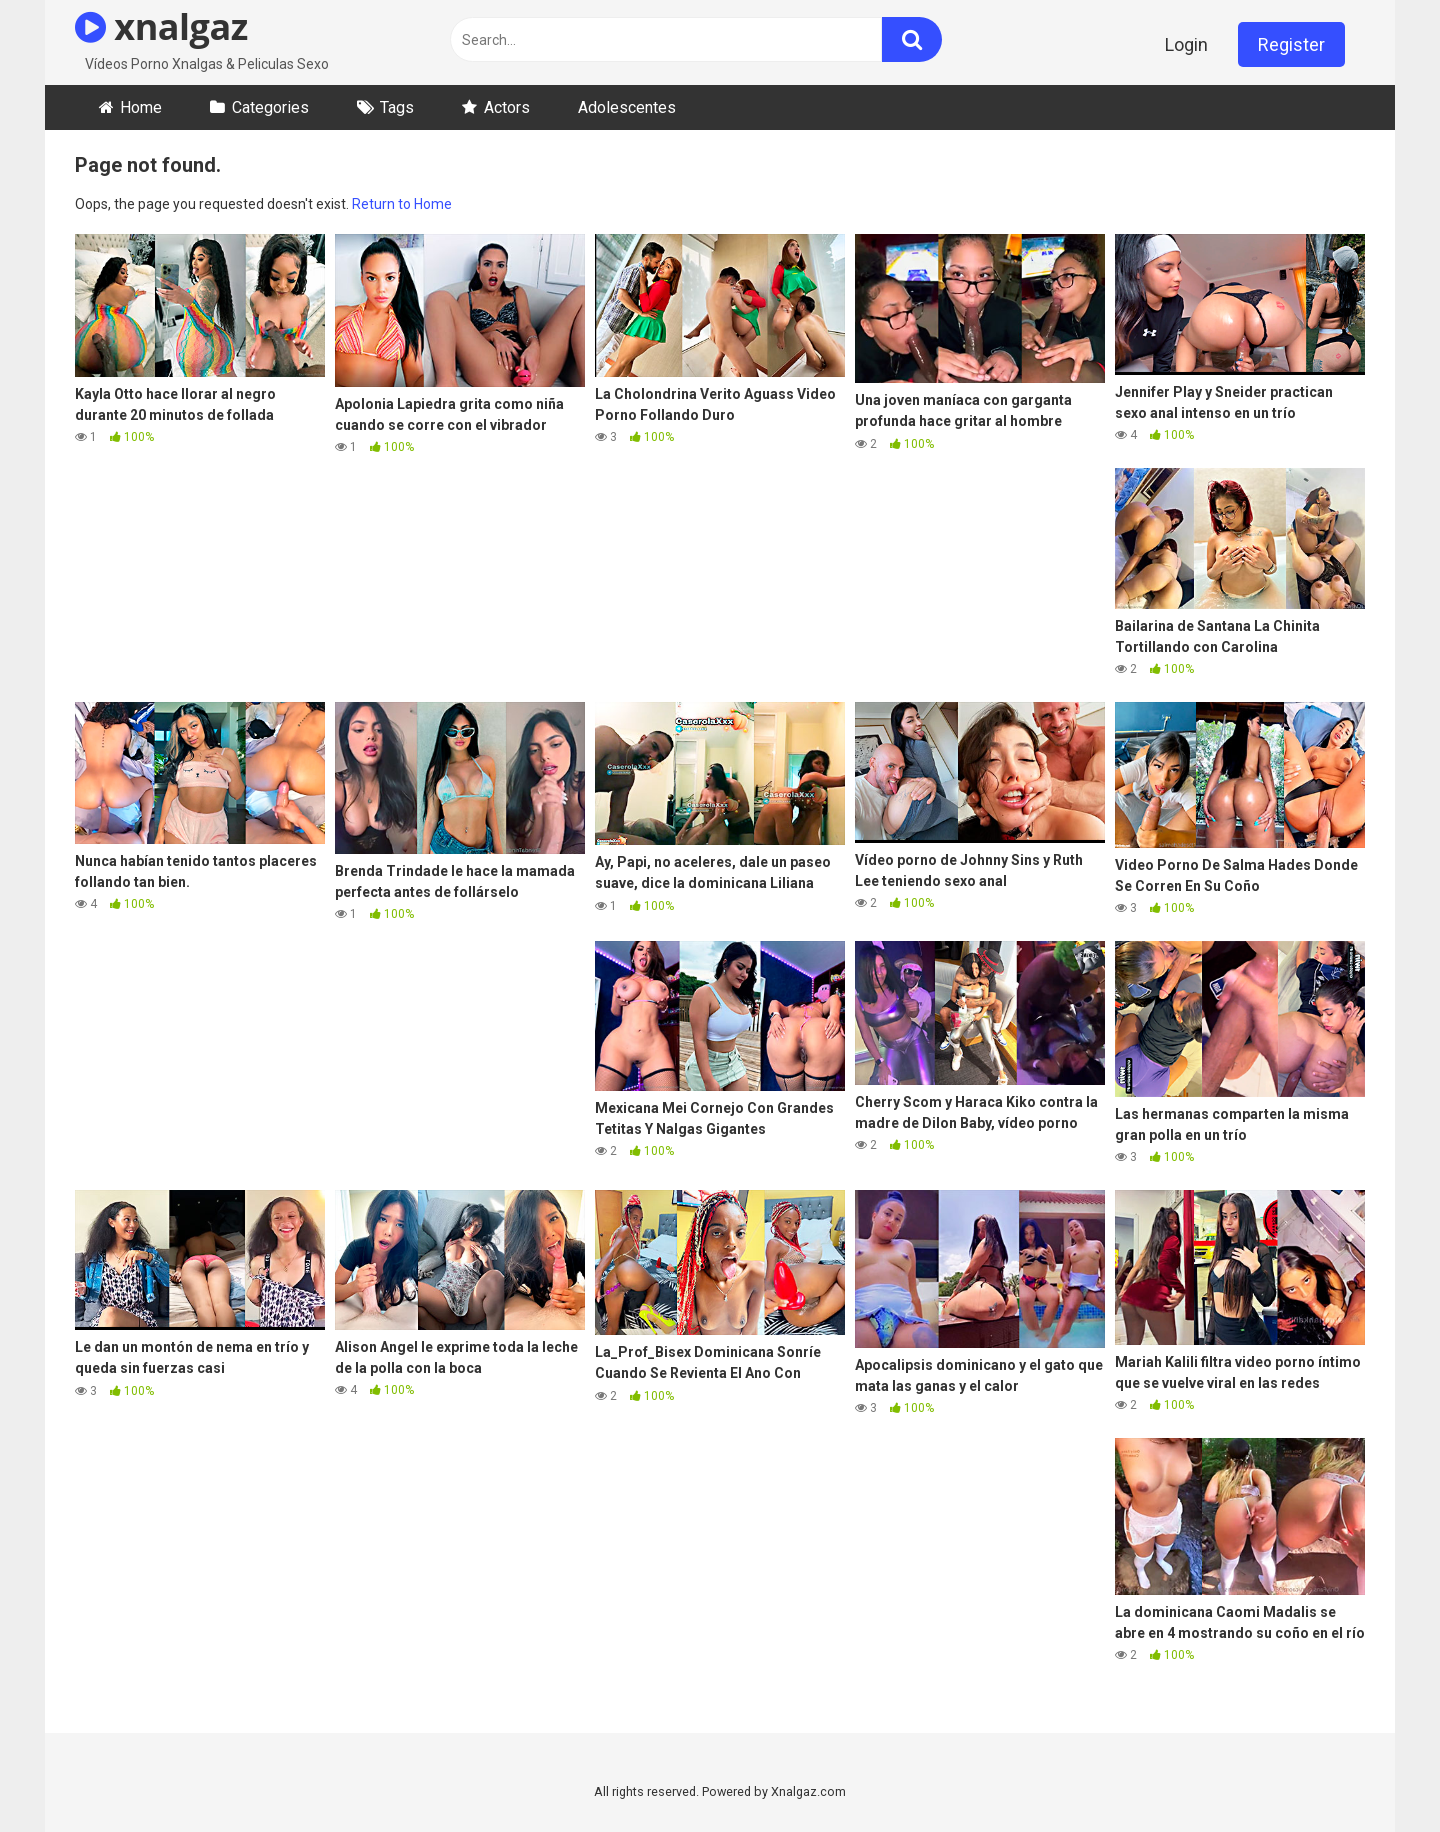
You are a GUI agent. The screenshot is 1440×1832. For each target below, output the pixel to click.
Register (1291, 44)
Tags (397, 107)
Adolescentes (627, 107)
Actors (507, 107)
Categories (270, 107)
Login (1186, 44)
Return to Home (402, 204)
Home (141, 107)
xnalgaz (161, 26)
